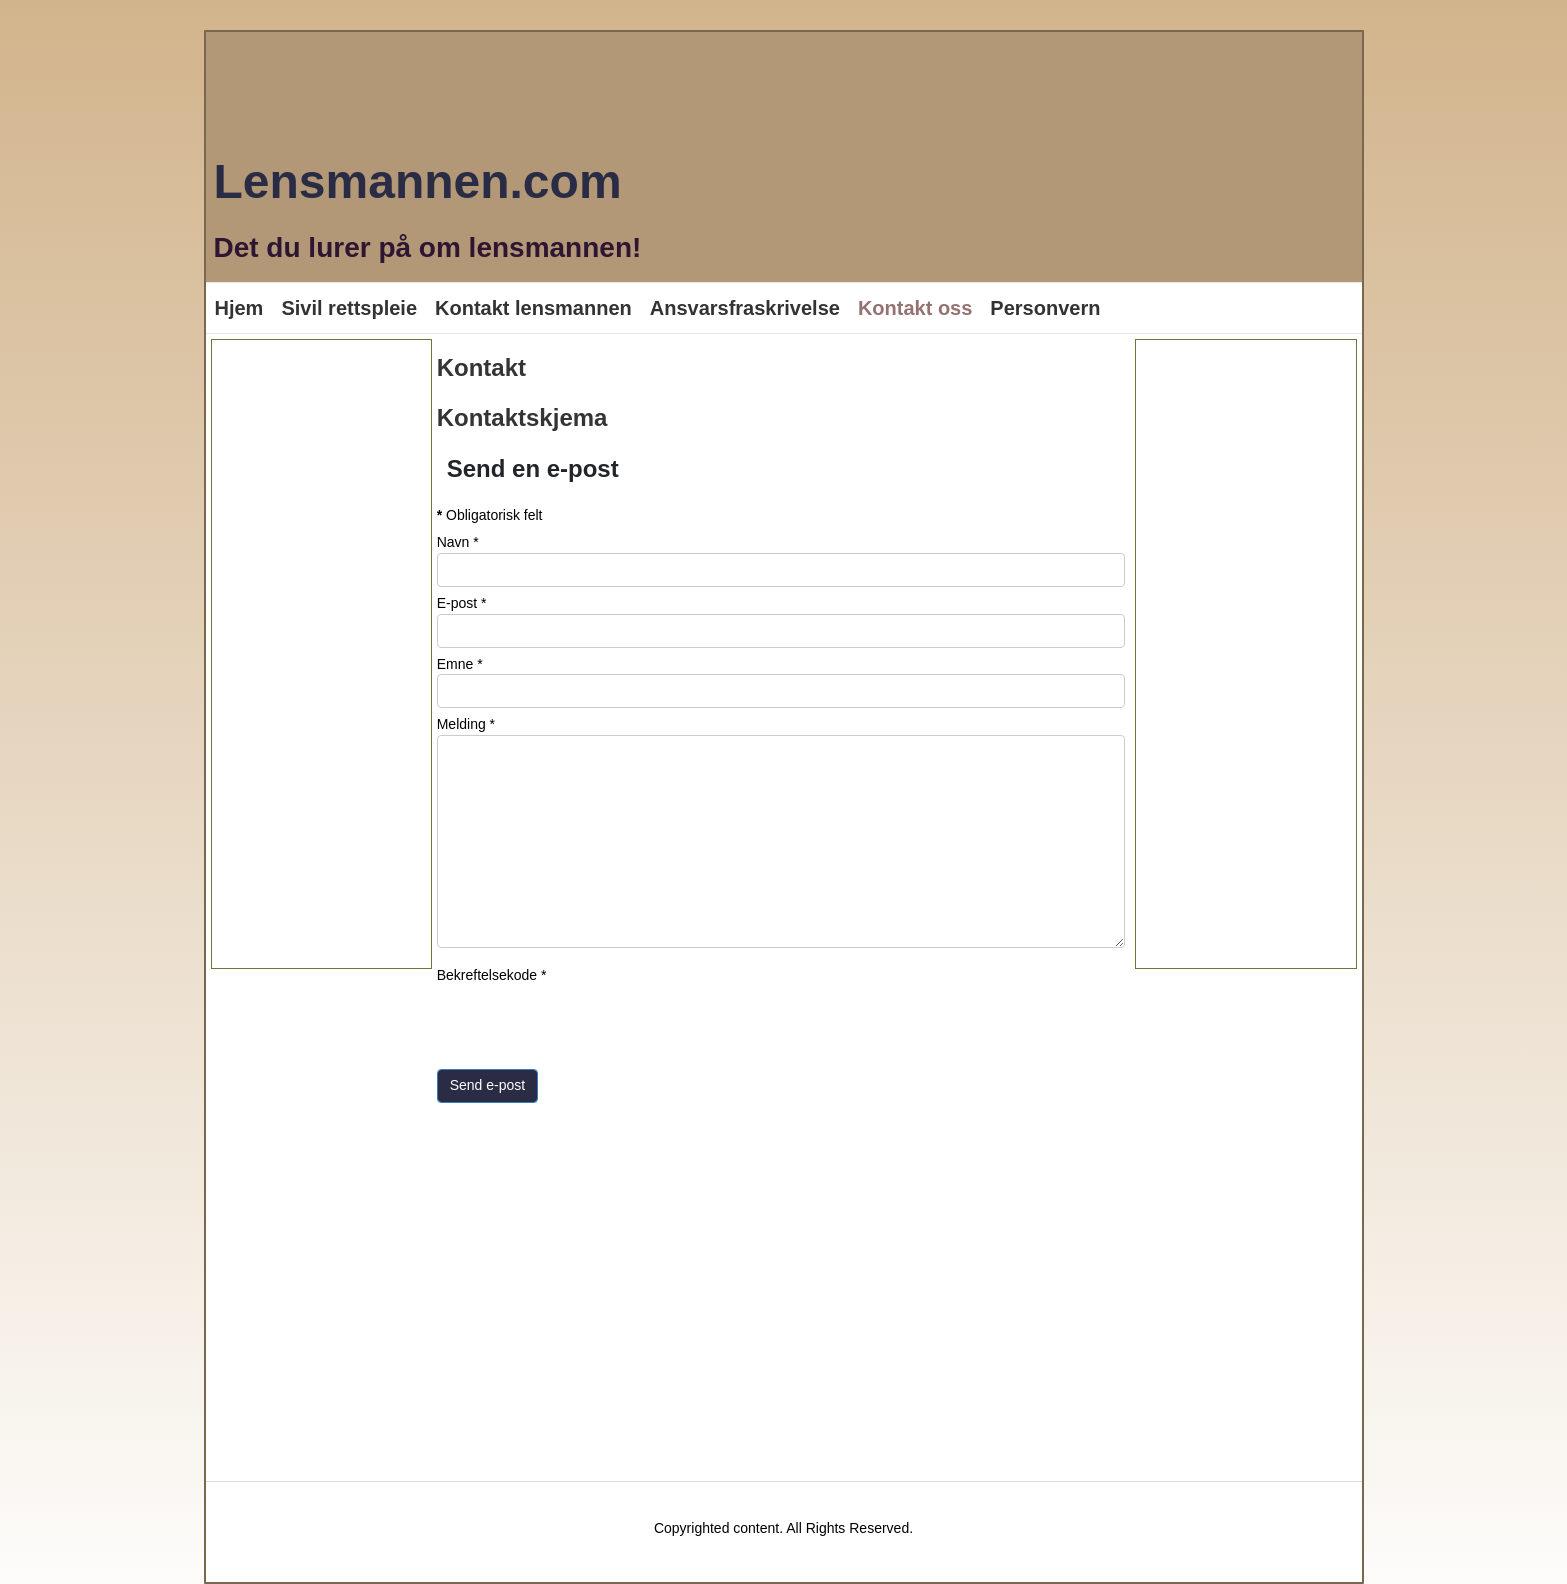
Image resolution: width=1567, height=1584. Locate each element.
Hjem (239, 308)
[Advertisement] (321, 654)
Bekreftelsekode (492, 975)
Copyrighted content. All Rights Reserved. (783, 1528)
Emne (460, 664)
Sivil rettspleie (349, 308)
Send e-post (488, 1085)
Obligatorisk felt (490, 515)
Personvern (1045, 308)
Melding (466, 724)
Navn (458, 542)
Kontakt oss (915, 308)
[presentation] (589, 1025)
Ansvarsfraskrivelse (745, 308)
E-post (462, 603)
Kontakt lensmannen (533, 308)
